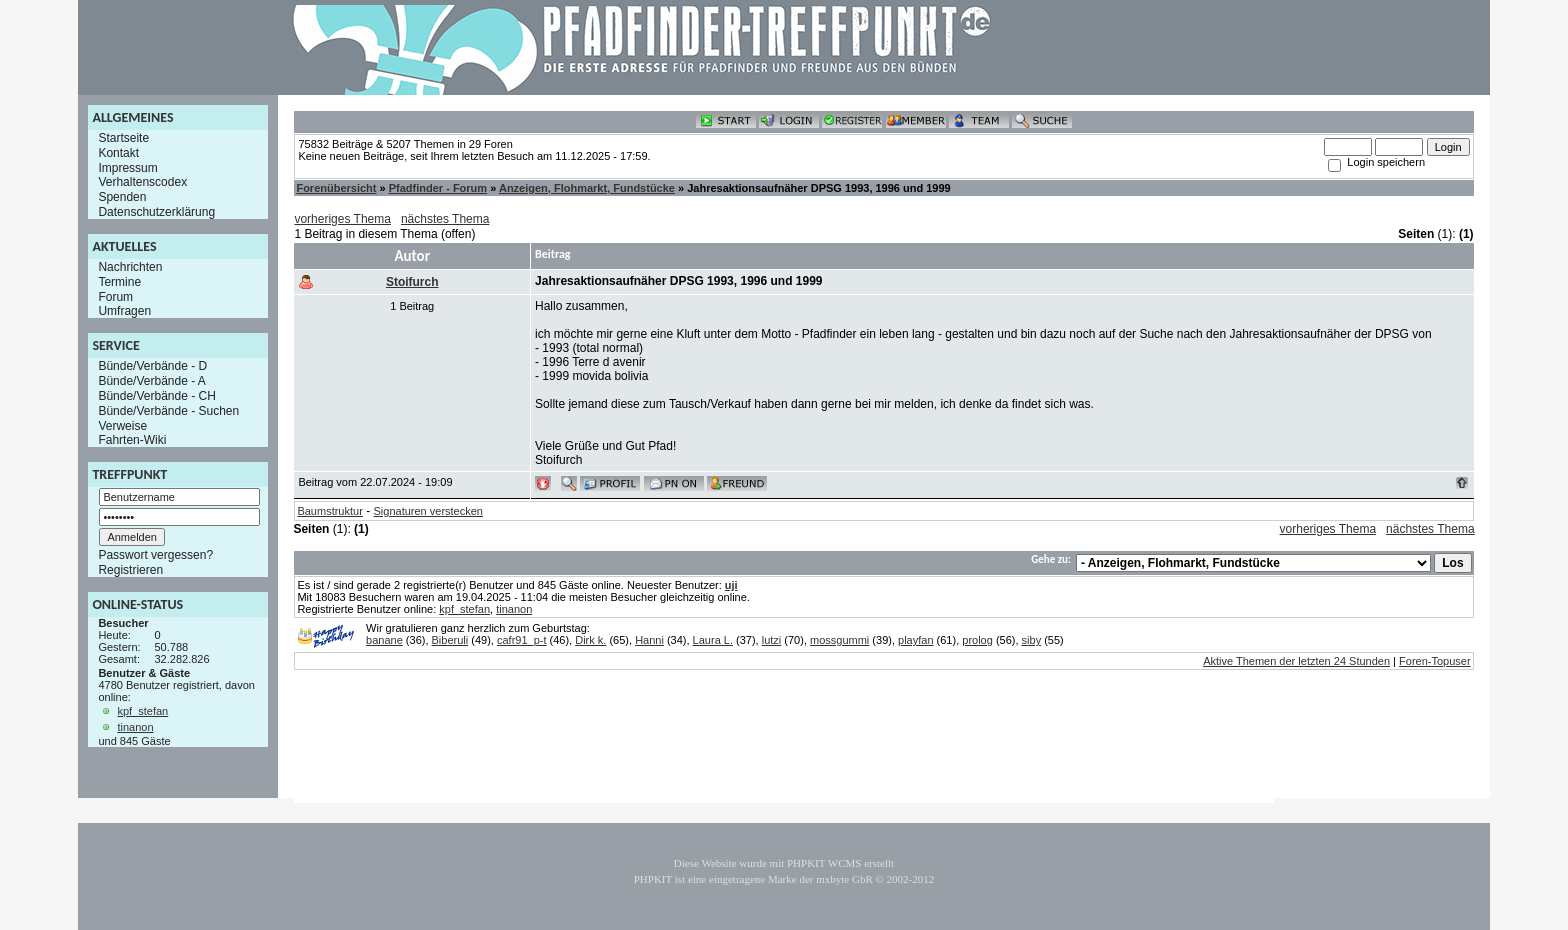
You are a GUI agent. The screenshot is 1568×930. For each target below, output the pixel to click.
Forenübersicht (336, 188)
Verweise (122, 425)
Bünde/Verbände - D (152, 366)
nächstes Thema (445, 219)
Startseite (123, 138)
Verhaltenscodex (142, 182)
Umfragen (124, 311)
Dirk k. (590, 640)
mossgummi (839, 640)
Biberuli (450, 640)
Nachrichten (130, 267)
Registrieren (130, 570)
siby (1032, 640)
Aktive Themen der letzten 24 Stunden (1296, 661)
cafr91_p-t (522, 640)
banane (384, 640)
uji (731, 585)
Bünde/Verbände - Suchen (168, 411)
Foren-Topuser (1435, 661)
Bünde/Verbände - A (151, 381)
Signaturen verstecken (428, 511)
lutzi (772, 640)
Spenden (122, 197)
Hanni (649, 640)
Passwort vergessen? (155, 555)
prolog (977, 640)
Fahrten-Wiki (132, 440)
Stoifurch (412, 282)
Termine (119, 282)
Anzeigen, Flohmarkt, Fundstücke (587, 188)
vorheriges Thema (342, 219)
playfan (915, 640)
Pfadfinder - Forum (438, 188)
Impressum (127, 167)
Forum (115, 296)
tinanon (135, 727)
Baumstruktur (329, 511)
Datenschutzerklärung (156, 212)
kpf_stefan (142, 711)
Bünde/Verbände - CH (156, 396)
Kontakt (118, 153)
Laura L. (713, 640)
